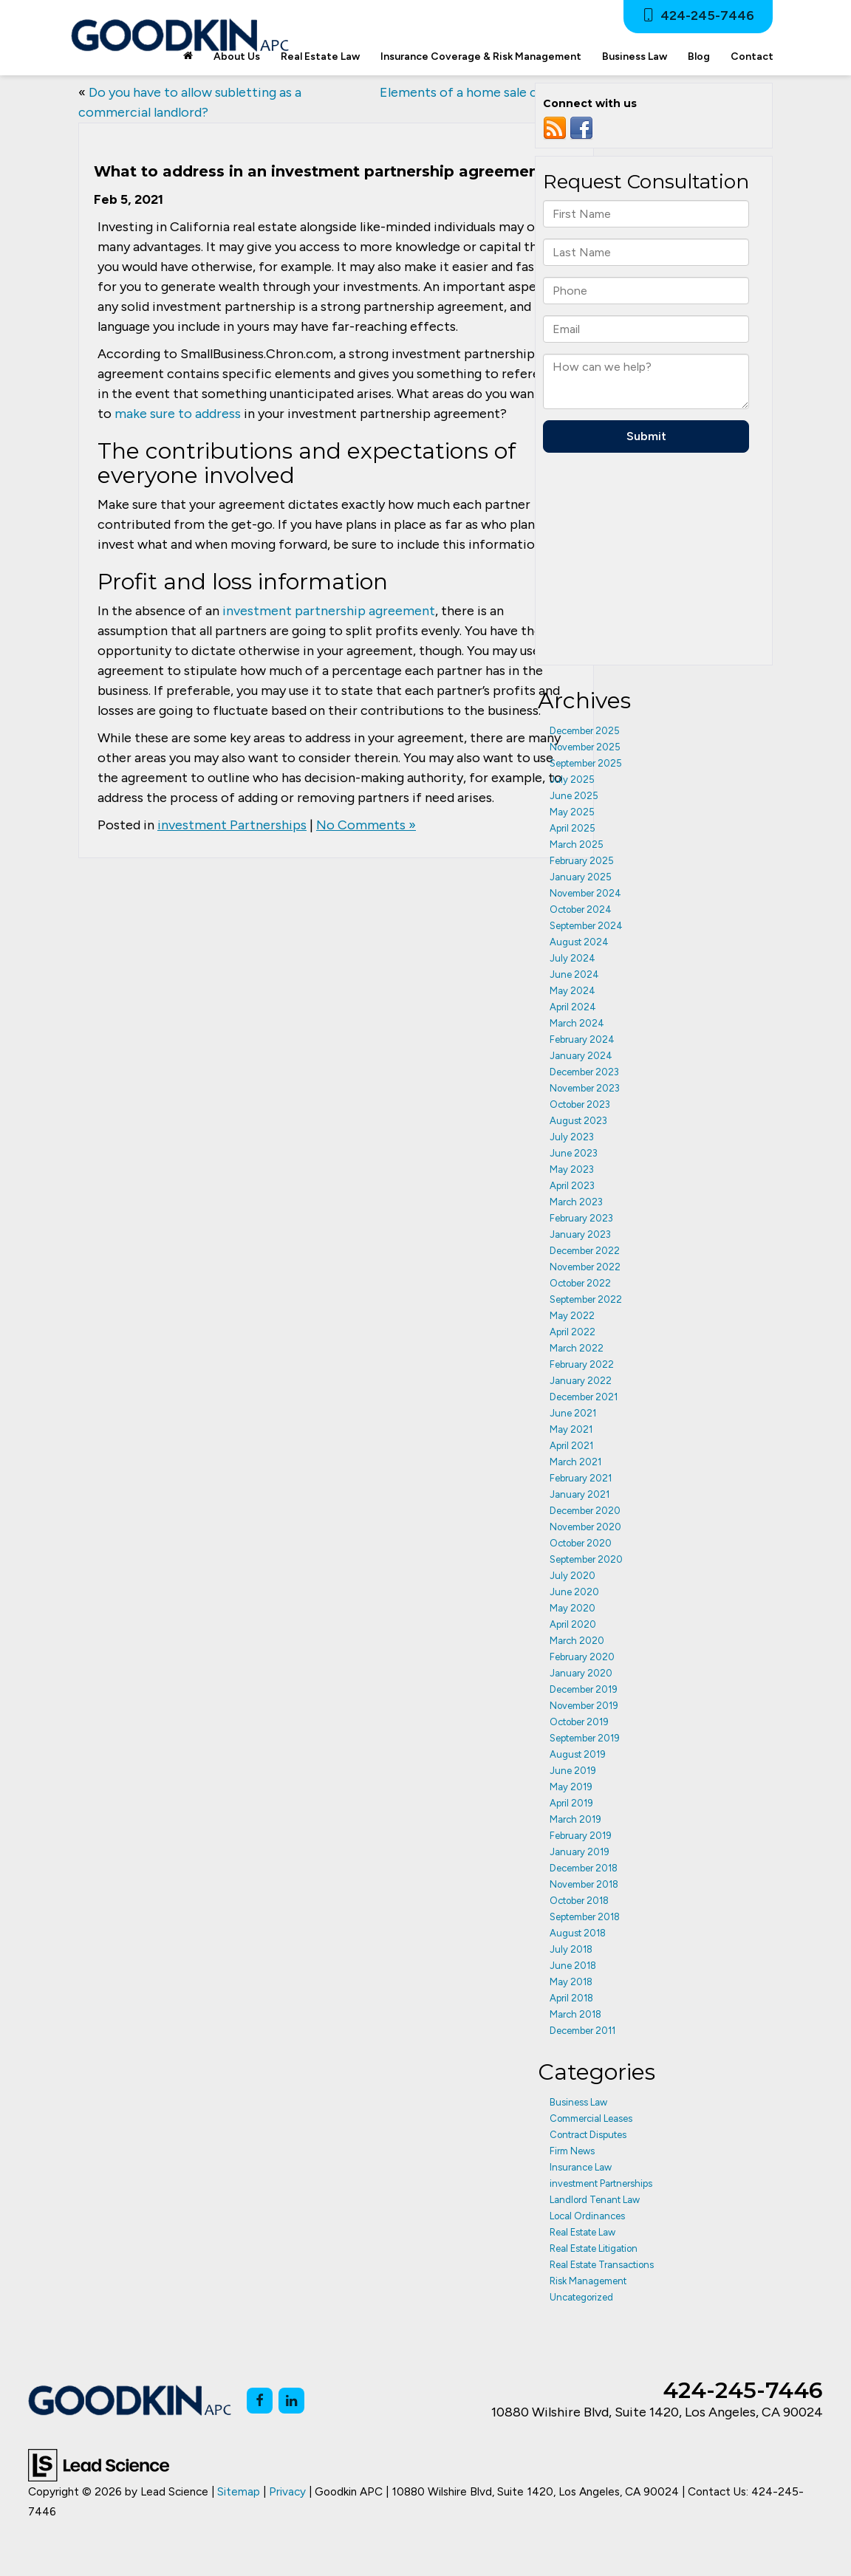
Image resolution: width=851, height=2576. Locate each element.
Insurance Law (581, 2167)
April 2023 (572, 1185)
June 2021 (573, 1413)
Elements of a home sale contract (482, 92)
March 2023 (576, 1202)
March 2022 (577, 1348)
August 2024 (579, 942)
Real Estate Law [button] (320, 56)
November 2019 (584, 1705)
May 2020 (572, 1608)
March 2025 (577, 844)
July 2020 (572, 1575)
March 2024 (577, 1023)
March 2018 (575, 2014)
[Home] (188, 56)
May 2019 (571, 1786)
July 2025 (572, 779)
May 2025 (572, 812)
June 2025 (574, 795)
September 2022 (586, 1299)
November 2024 (585, 893)
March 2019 (575, 1819)
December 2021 (584, 1396)
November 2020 (585, 1526)
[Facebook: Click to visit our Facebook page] (259, 2401)
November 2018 (584, 1884)
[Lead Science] (98, 2464)
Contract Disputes (588, 2134)
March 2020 (577, 1640)
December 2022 (585, 1250)
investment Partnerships (232, 825)
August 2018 (578, 1933)
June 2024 (574, 974)
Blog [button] (699, 56)
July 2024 (572, 958)
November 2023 (585, 1088)
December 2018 (584, 1868)
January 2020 (581, 1673)
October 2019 (579, 1721)
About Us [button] (236, 56)
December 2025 (585, 730)
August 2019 (578, 1754)
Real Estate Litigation (594, 2248)
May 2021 (571, 1429)
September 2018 (585, 1916)
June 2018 (573, 1965)
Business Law (578, 2102)
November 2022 (585, 1266)
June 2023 (574, 1153)
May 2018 (571, 1981)
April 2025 (572, 828)
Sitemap (238, 2491)
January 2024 (581, 1055)
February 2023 (581, 1218)
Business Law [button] (634, 56)
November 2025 (585, 747)
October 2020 (581, 1543)
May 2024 (572, 990)
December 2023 (584, 1072)
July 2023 (572, 1137)
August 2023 (578, 1120)
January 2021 (579, 1494)
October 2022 (580, 1283)
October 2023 (580, 1104)
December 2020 (585, 1510)
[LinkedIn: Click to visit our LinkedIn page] (291, 2401)
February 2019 (581, 1835)
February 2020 (582, 1656)
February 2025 (582, 860)
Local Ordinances (587, 2216)
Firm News (572, 2151)
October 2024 (581, 909)
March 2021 (575, 1461)
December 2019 (584, 1689)
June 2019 (573, 1770)
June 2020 (574, 1591)
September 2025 (586, 763)
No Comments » (366, 825)
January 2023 (580, 1234)
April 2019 (571, 1803)
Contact (752, 56)
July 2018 (571, 1949)
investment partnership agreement (328, 611)
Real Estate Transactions (602, 2264)
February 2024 (582, 1039)
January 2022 (581, 1380)
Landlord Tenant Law (595, 2199)
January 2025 (581, 877)
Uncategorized (581, 2297)
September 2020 (586, 1559)
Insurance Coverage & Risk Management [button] (480, 56)
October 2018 (579, 1900)
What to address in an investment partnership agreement (319, 171)
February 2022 (582, 1364)
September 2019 (585, 1738)
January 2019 (579, 1851)
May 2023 (572, 1169)
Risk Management (588, 2280)
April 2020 (573, 1624)
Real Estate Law (582, 2232)
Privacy (287, 2491)
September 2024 (586, 925)
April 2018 (571, 1998)
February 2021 (581, 1478)
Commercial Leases (591, 2118)
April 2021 (571, 1445)
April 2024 (573, 1007)
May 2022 (572, 1315)
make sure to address (178, 413)
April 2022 (572, 1331)
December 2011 (582, 2030)
